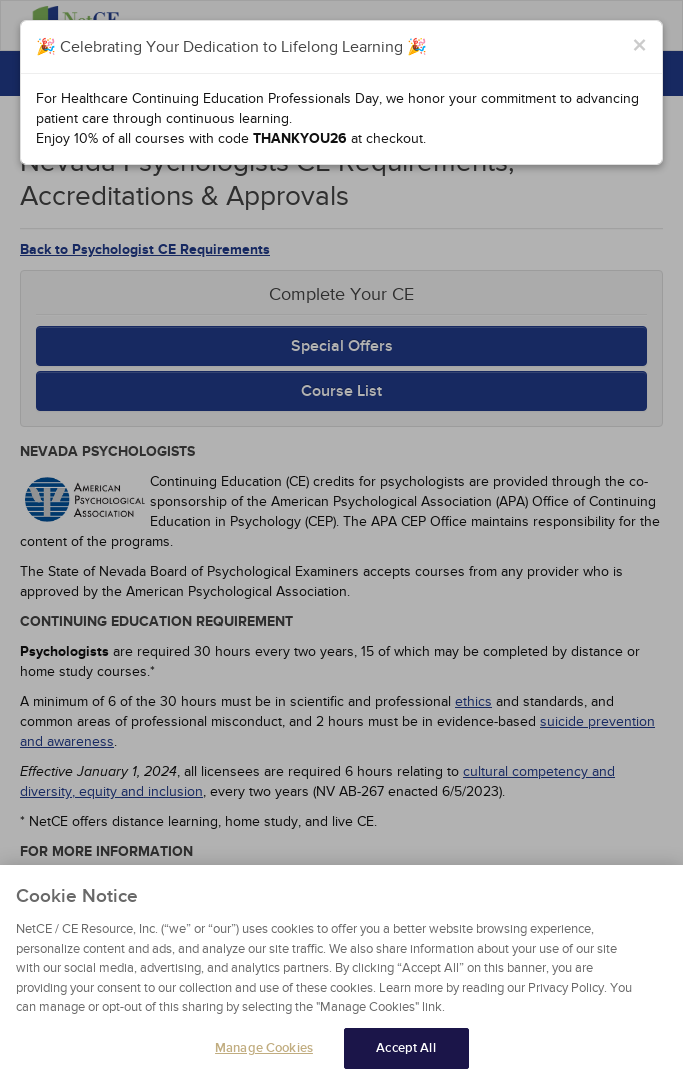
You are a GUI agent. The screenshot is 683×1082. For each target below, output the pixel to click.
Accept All (405, 1054)
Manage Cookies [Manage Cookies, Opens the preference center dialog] (264, 1054)
